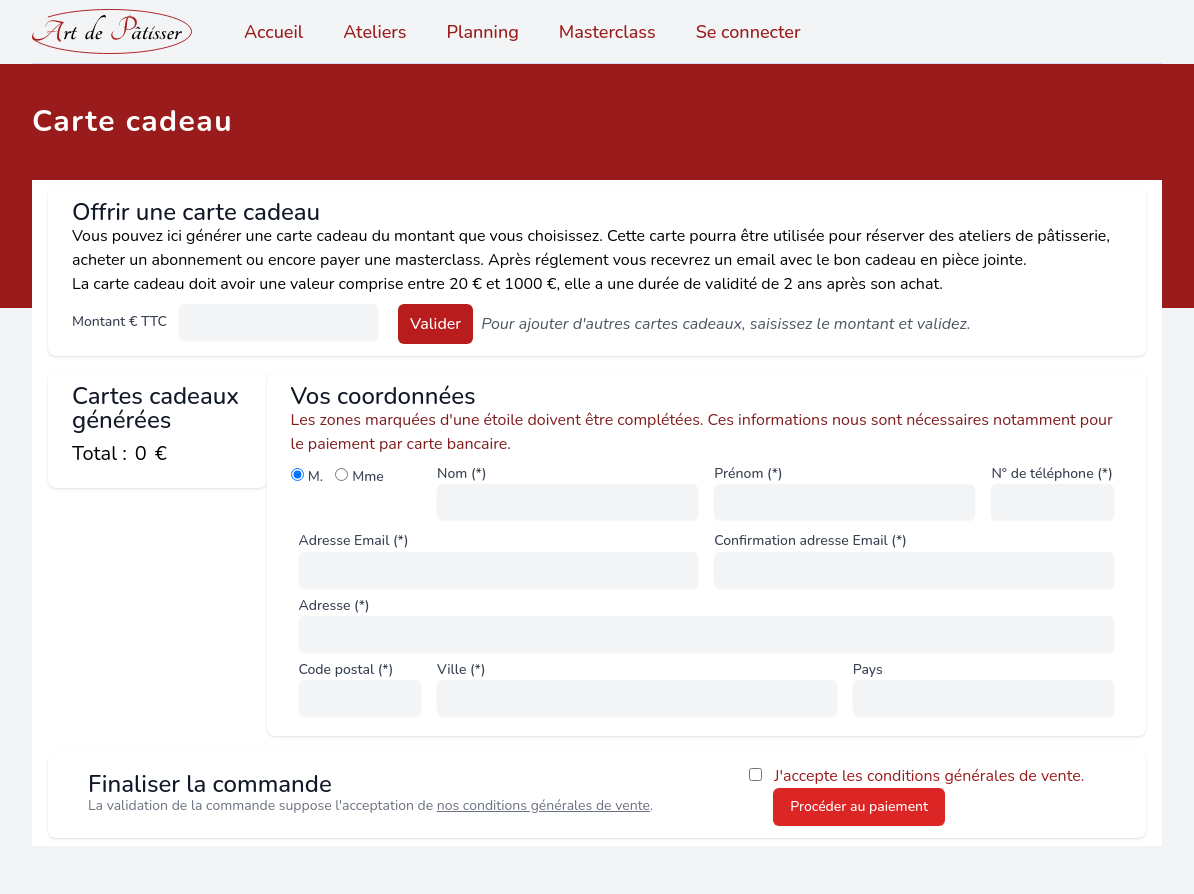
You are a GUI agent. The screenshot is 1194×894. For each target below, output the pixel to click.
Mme (368, 476)
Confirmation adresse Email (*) (810, 540)
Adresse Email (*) (354, 540)
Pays (868, 669)
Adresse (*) (334, 605)
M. (315, 476)
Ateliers (374, 32)
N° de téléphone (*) (1051, 473)
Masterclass (607, 32)
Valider (435, 324)
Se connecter (748, 32)
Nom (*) (461, 473)
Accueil (273, 32)
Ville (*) (461, 669)
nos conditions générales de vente (543, 805)
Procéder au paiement (859, 806)
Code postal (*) (346, 669)
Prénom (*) (748, 473)
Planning (483, 32)
